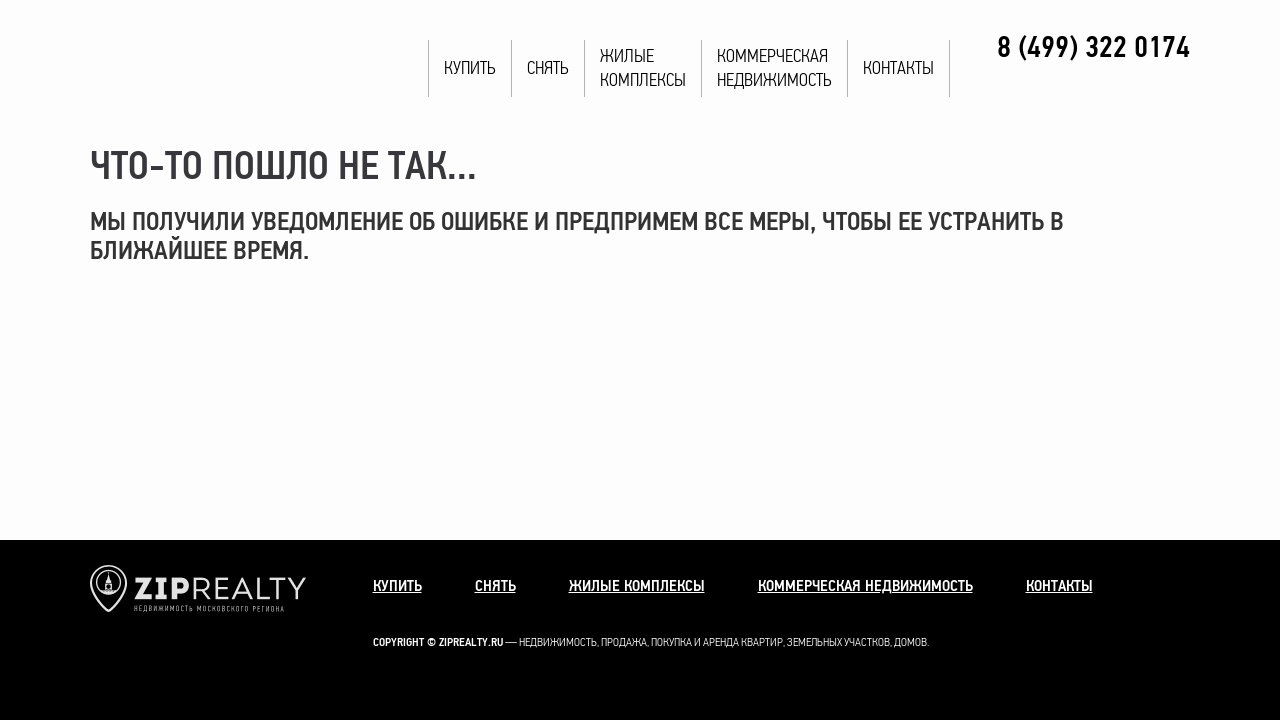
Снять (548, 68)
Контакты (898, 68)
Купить (470, 68)
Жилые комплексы (637, 586)
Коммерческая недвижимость (865, 586)
